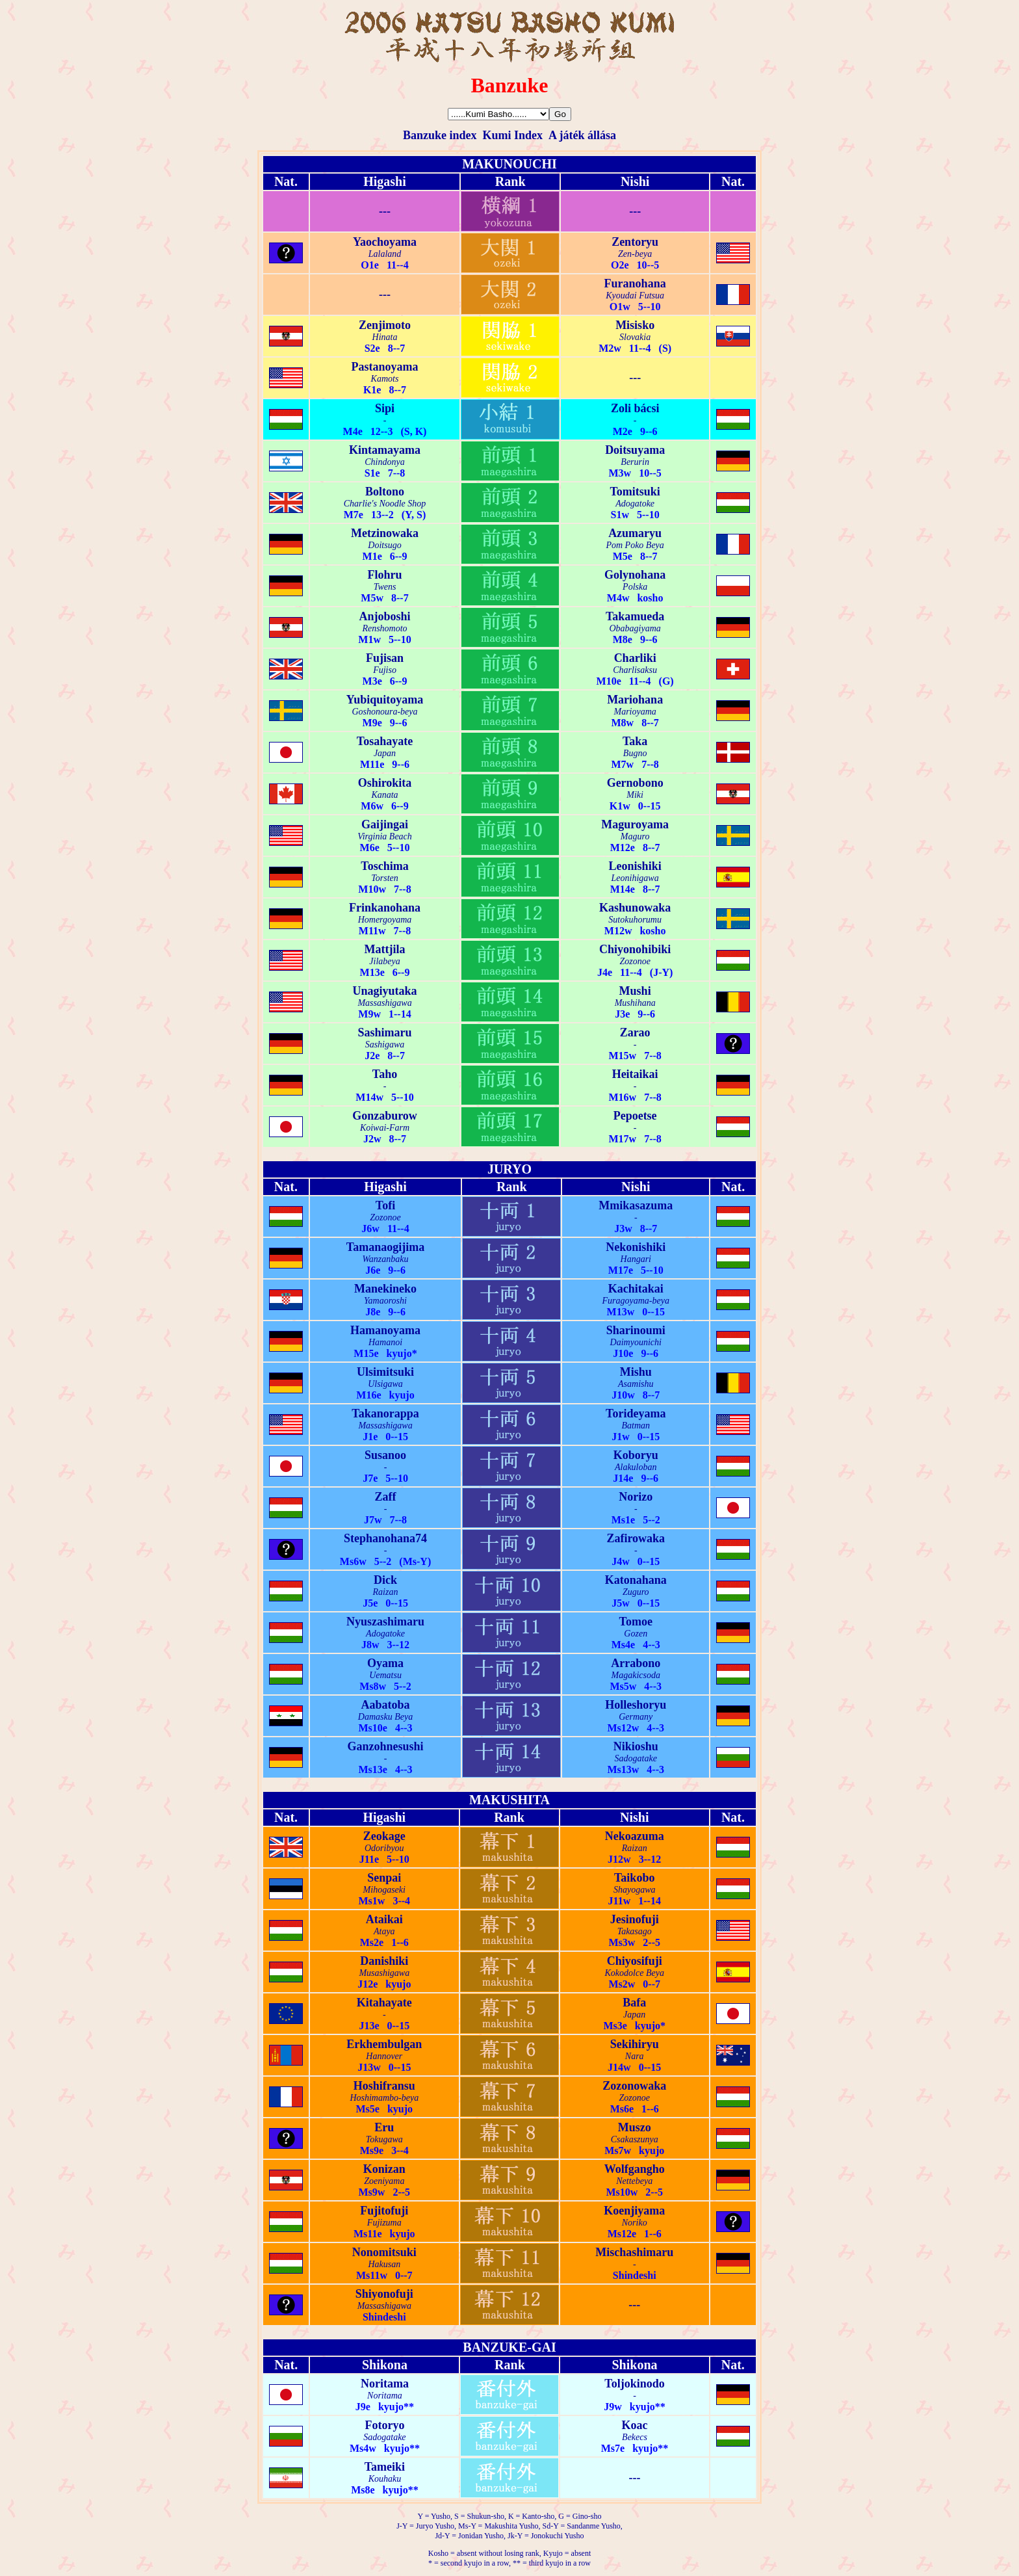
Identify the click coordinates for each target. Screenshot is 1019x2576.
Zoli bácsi (635, 408)
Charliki (635, 657)
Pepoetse (635, 1115)
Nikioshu (635, 1746)
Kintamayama (384, 449)
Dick (385, 1579)
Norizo (635, 1496)
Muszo (634, 2127)
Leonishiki (635, 866)
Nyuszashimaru (385, 1621)
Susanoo (385, 1455)
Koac (635, 2425)
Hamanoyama (385, 1330)
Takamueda (635, 616)
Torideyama (635, 1413)
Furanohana (635, 283)
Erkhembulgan (384, 2044)
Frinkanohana (384, 907)
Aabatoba (385, 1704)
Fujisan (385, 657)
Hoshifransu (384, 2085)
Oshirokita (385, 782)
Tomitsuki (635, 491)
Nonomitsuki (384, 2252)
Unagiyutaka (385, 990)
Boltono (384, 491)
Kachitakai (636, 1288)
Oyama (385, 1663)
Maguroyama (635, 824)
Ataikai (384, 1919)
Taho (384, 1074)
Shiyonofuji (384, 2293)
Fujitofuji (384, 2210)
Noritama (385, 2383)
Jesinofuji (634, 1919)
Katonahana (636, 1579)
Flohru (385, 574)
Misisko (634, 325)
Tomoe (635, 1621)
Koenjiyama (634, 2210)
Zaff (385, 1496)
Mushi (635, 990)
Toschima (384, 866)
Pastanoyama (385, 366)
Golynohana (634, 574)
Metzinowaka (385, 533)
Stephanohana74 (385, 1538)
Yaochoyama (385, 241)
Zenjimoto (385, 325)
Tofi (385, 1205)
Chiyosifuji (634, 1960)
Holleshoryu (635, 1704)
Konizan (384, 2168)
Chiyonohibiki (635, 949)
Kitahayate (384, 2002)
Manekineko (385, 1288)
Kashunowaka (635, 907)
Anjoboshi (385, 616)
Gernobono (635, 782)
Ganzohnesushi (385, 1746)
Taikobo (634, 1877)
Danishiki (384, 1960)
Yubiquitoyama (384, 699)
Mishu (636, 1371)
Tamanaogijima (385, 1247)
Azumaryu (635, 533)
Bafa (634, 2002)
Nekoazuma (634, 1836)
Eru (384, 2127)
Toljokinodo (634, 2383)
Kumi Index (512, 135)
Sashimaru (385, 1032)
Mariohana (635, 699)
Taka (635, 741)
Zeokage (384, 1836)
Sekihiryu (634, 2044)
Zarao (635, 1032)
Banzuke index (440, 135)
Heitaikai (635, 1074)
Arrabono (635, 1663)
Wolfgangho (634, 2168)
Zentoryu (635, 241)
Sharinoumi (635, 1330)
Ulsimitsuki (385, 1371)
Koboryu (635, 1455)
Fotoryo (384, 2425)
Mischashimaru (634, 2252)
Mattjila (385, 949)
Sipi (384, 408)
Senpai (384, 1877)
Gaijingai (384, 824)
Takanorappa (385, 1413)
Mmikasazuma (636, 1205)
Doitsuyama (635, 449)
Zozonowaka (634, 2085)
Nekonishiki (635, 1247)
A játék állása (582, 135)
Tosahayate (385, 741)
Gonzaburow (384, 1115)
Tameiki (385, 2466)
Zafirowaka (635, 1538)
